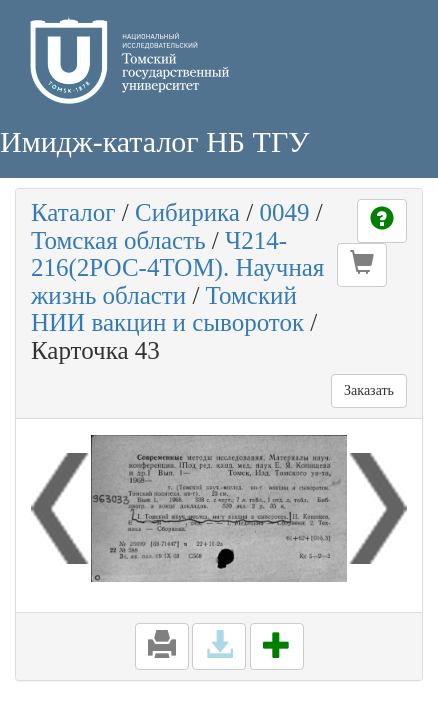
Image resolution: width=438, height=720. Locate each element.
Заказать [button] (369, 390)
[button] (362, 265)
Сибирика (187, 212)
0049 (284, 212)
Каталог (73, 212)
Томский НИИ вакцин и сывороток (167, 309)
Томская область (118, 240)
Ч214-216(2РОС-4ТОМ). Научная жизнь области (177, 268)
